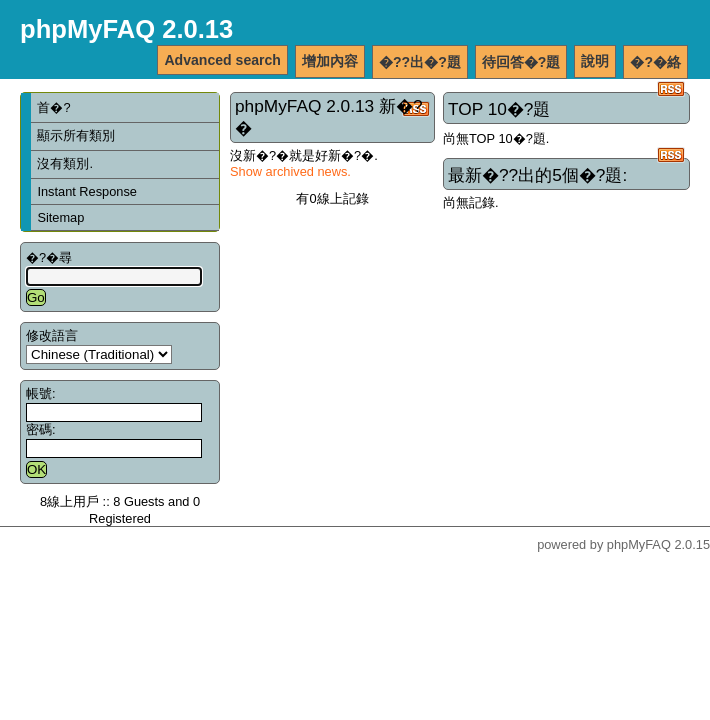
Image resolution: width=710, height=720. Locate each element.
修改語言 (52, 335)
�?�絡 (655, 62)
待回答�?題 (521, 62)
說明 (595, 61)
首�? (53, 107)
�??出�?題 (420, 62)
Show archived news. (290, 171)
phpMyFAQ (639, 544)
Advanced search (222, 60)
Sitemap (60, 217)
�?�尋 (49, 257)
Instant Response (87, 191)
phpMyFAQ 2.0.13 (126, 29)
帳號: (41, 393)
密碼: (41, 429)
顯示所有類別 (76, 135)
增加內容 (330, 61)
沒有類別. (65, 163)
